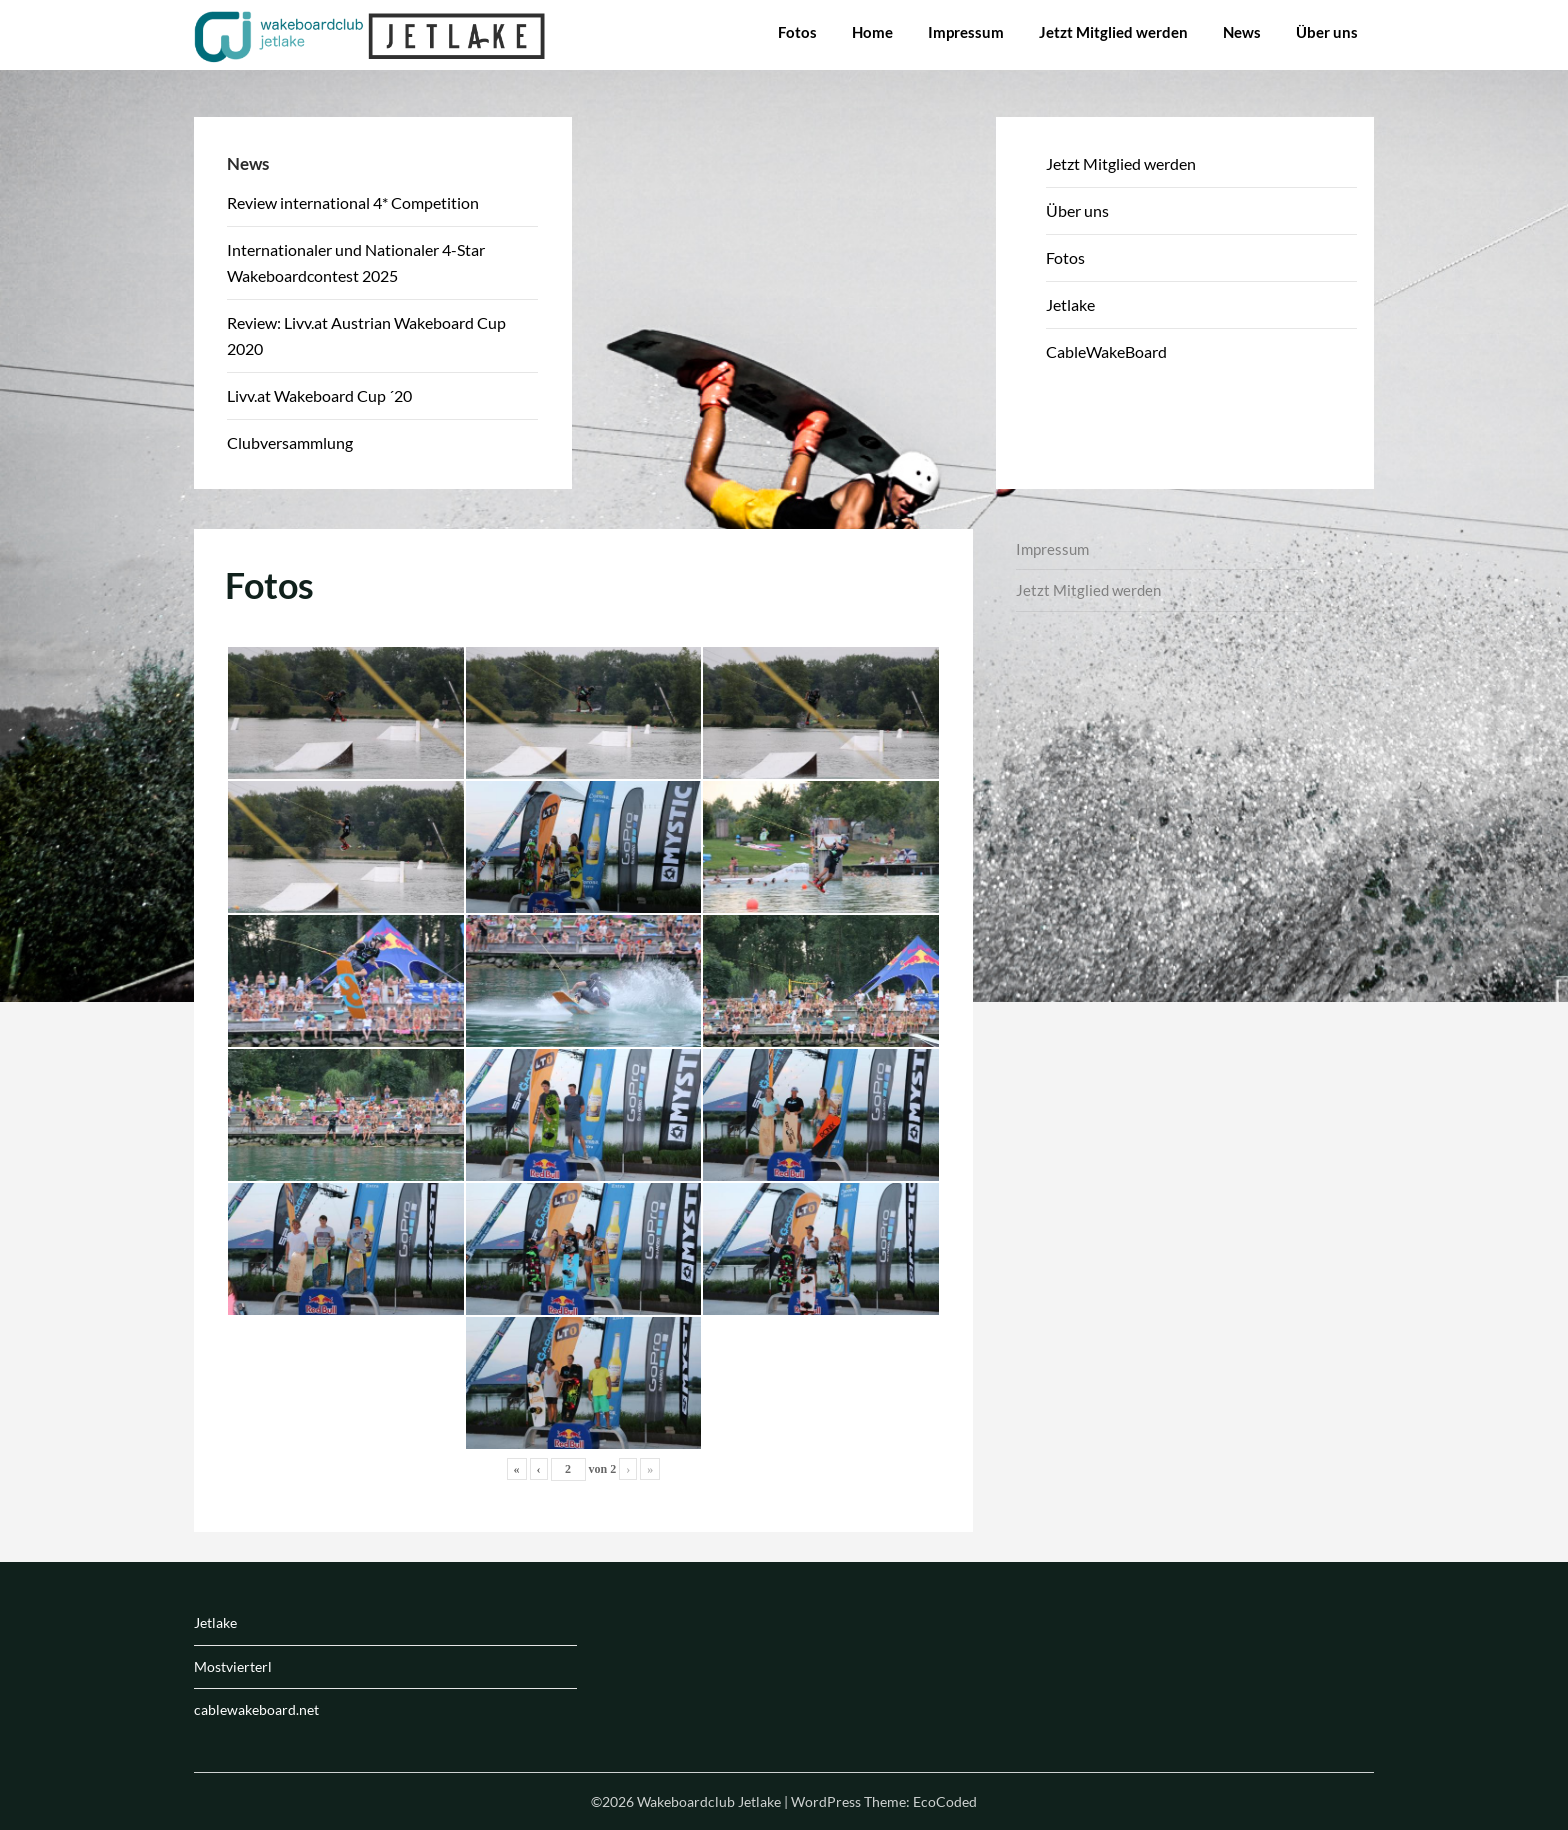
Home (872, 32)
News (1242, 32)
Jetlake (1070, 304)
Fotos (797, 32)
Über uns (1327, 32)
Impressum (966, 32)
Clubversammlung (290, 442)
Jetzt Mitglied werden (1113, 32)
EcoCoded (945, 1801)
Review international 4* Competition (353, 202)
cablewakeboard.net (256, 1709)
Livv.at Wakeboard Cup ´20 (319, 395)
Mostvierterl (233, 1666)
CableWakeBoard (1106, 351)
